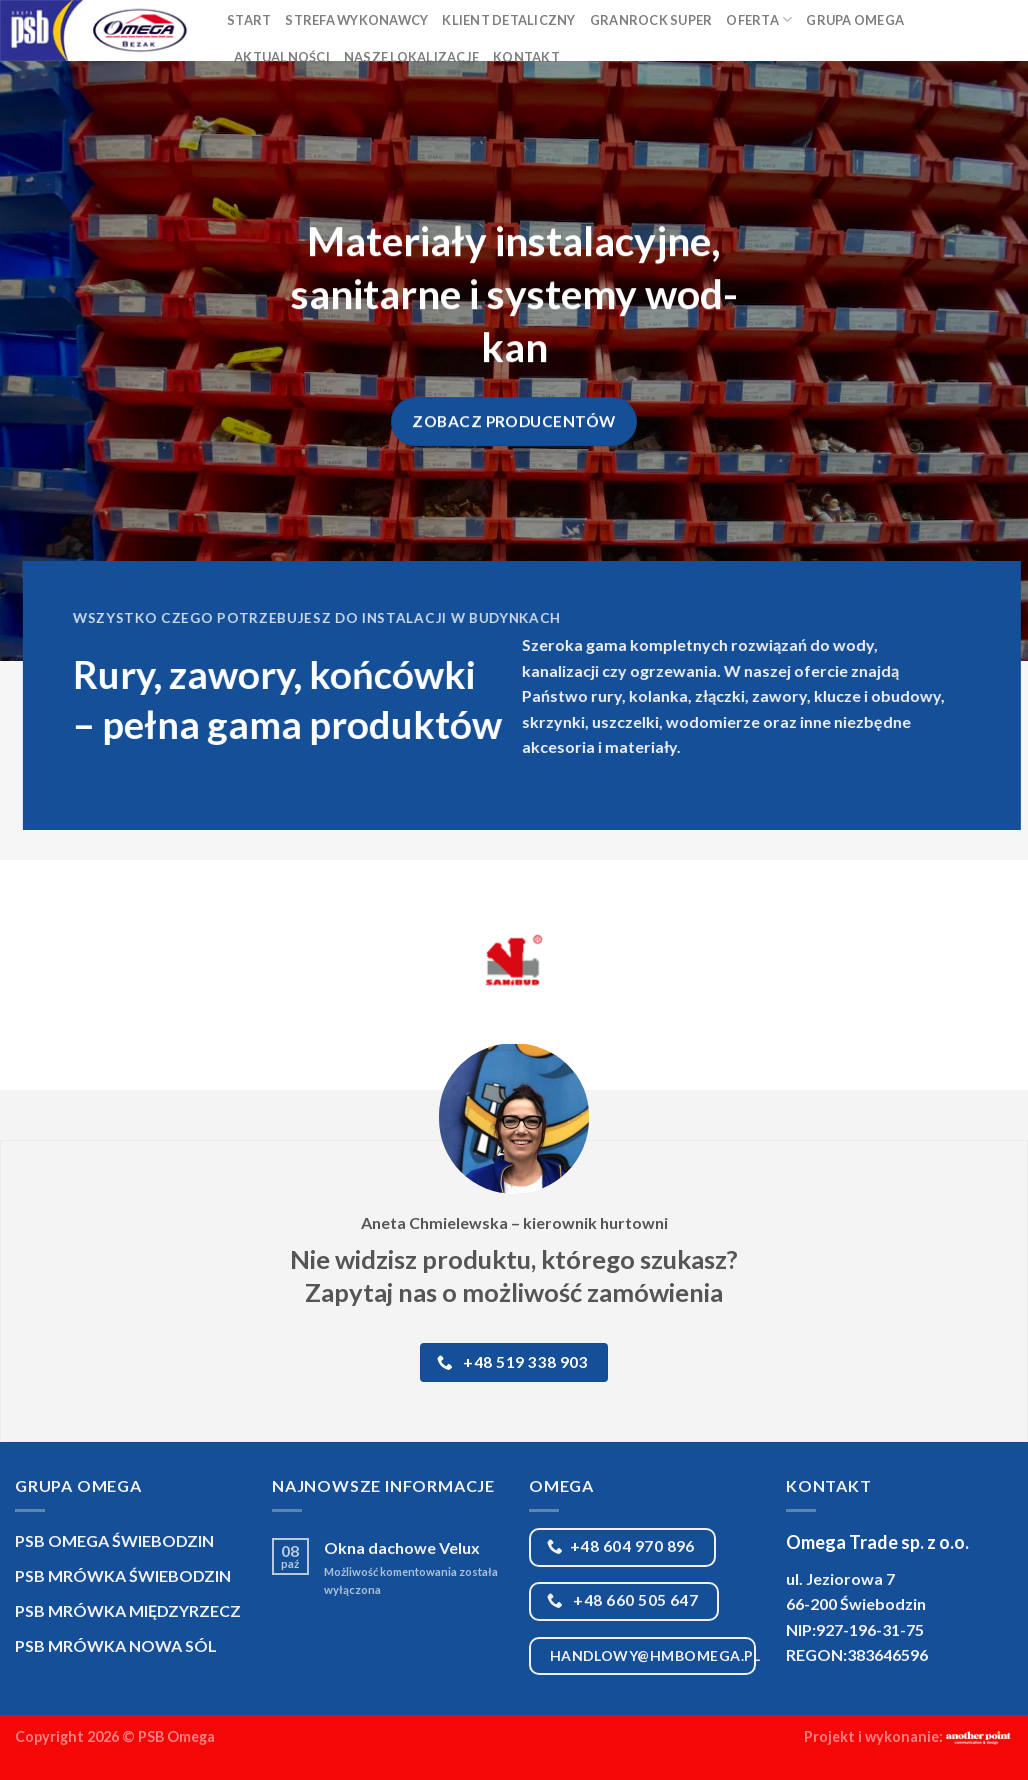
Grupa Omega (855, 20)
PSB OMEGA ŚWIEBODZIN (114, 1540)
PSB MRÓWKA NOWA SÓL (116, 1645)
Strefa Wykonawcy (356, 20)
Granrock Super (651, 20)
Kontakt (526, 57)
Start (249, 20)
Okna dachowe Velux (402, 1547)
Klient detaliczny (508, 20)
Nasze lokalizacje (411, 57)
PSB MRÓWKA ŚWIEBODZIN (123, 1575)
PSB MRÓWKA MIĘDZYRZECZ (128, 1610)
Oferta (759, 19)
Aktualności (282, 57)
